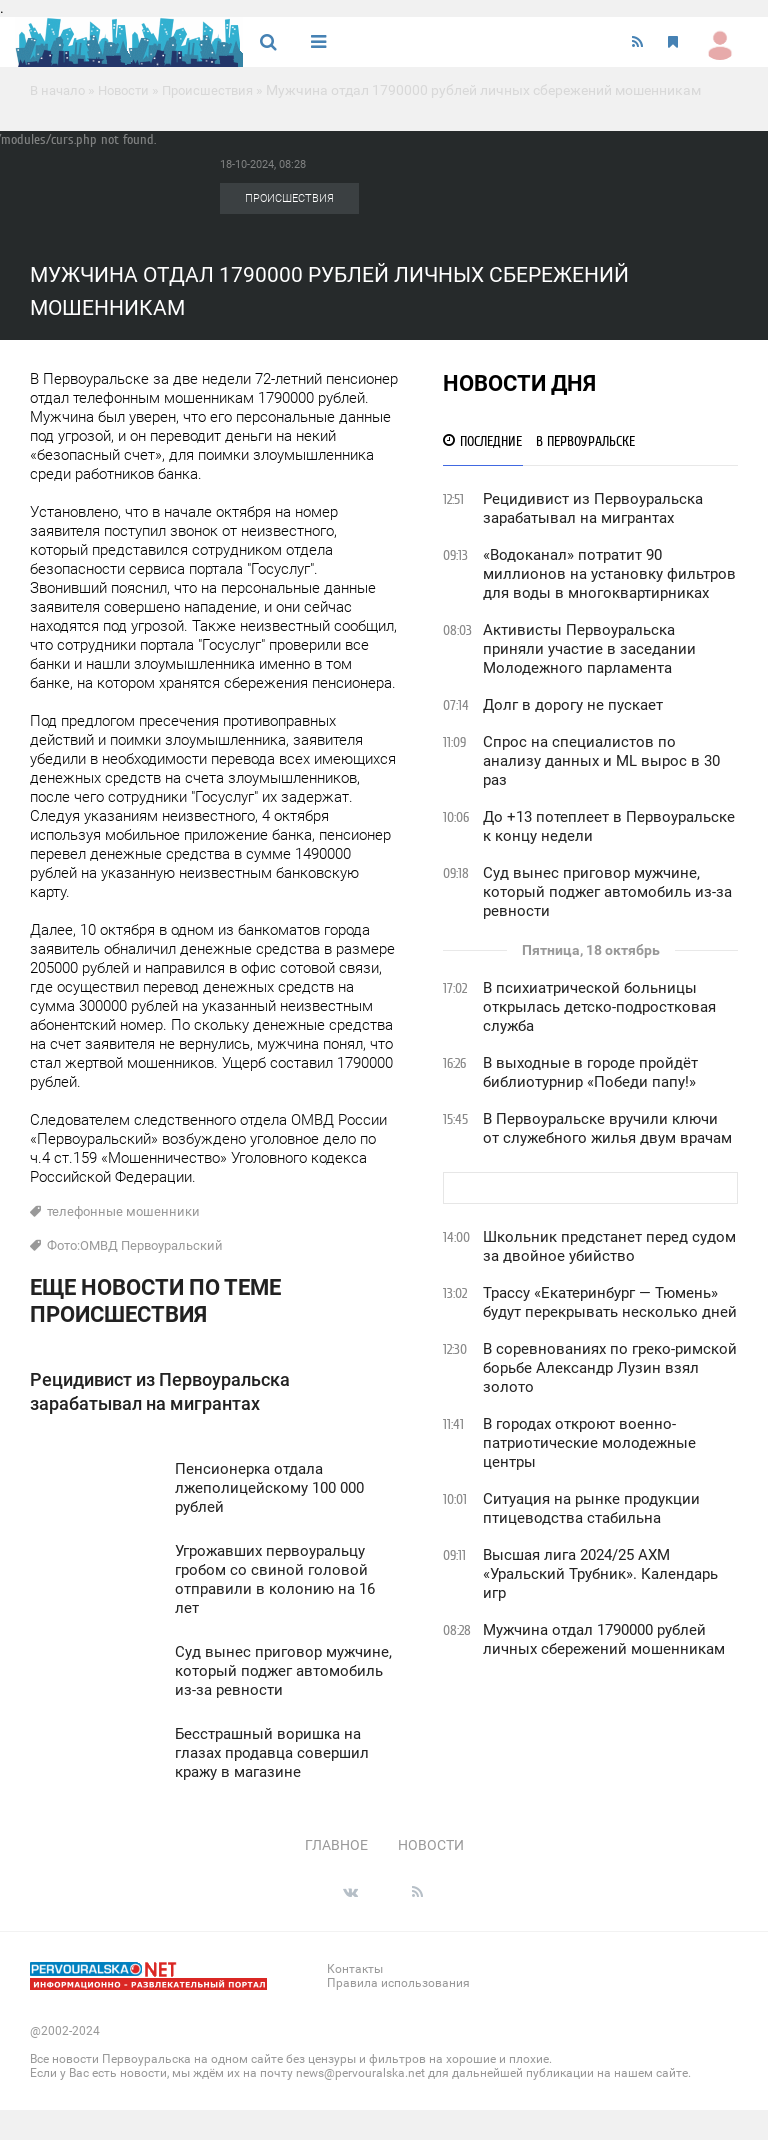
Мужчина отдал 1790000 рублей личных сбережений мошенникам (604, 1639)
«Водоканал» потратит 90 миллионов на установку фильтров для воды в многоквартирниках (609, 574)
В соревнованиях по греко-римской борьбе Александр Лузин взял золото (610, 1368)
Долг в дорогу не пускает (573, 705)
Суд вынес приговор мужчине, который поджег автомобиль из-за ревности (607, 892)
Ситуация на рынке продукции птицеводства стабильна (591, 1508)
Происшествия (220, 90)
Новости (131, 90)
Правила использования (398, 1983)
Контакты (355, 1969)
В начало (60, 90)
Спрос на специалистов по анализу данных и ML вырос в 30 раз (601, 761)
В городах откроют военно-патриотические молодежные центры (589, 1443)
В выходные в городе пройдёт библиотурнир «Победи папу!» (590, 1072)
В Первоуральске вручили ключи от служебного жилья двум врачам (607, 1128)
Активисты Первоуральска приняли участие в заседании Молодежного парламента (589, 649)
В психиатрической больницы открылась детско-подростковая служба (599, 1007)
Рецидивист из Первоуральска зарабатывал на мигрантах (593, 508)
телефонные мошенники (123, 1211)
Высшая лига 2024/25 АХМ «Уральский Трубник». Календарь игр (600, 1574)
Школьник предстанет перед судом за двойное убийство (609, 1246)
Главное (336, 1845)
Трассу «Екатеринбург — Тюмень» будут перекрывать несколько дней (610, 1302)
